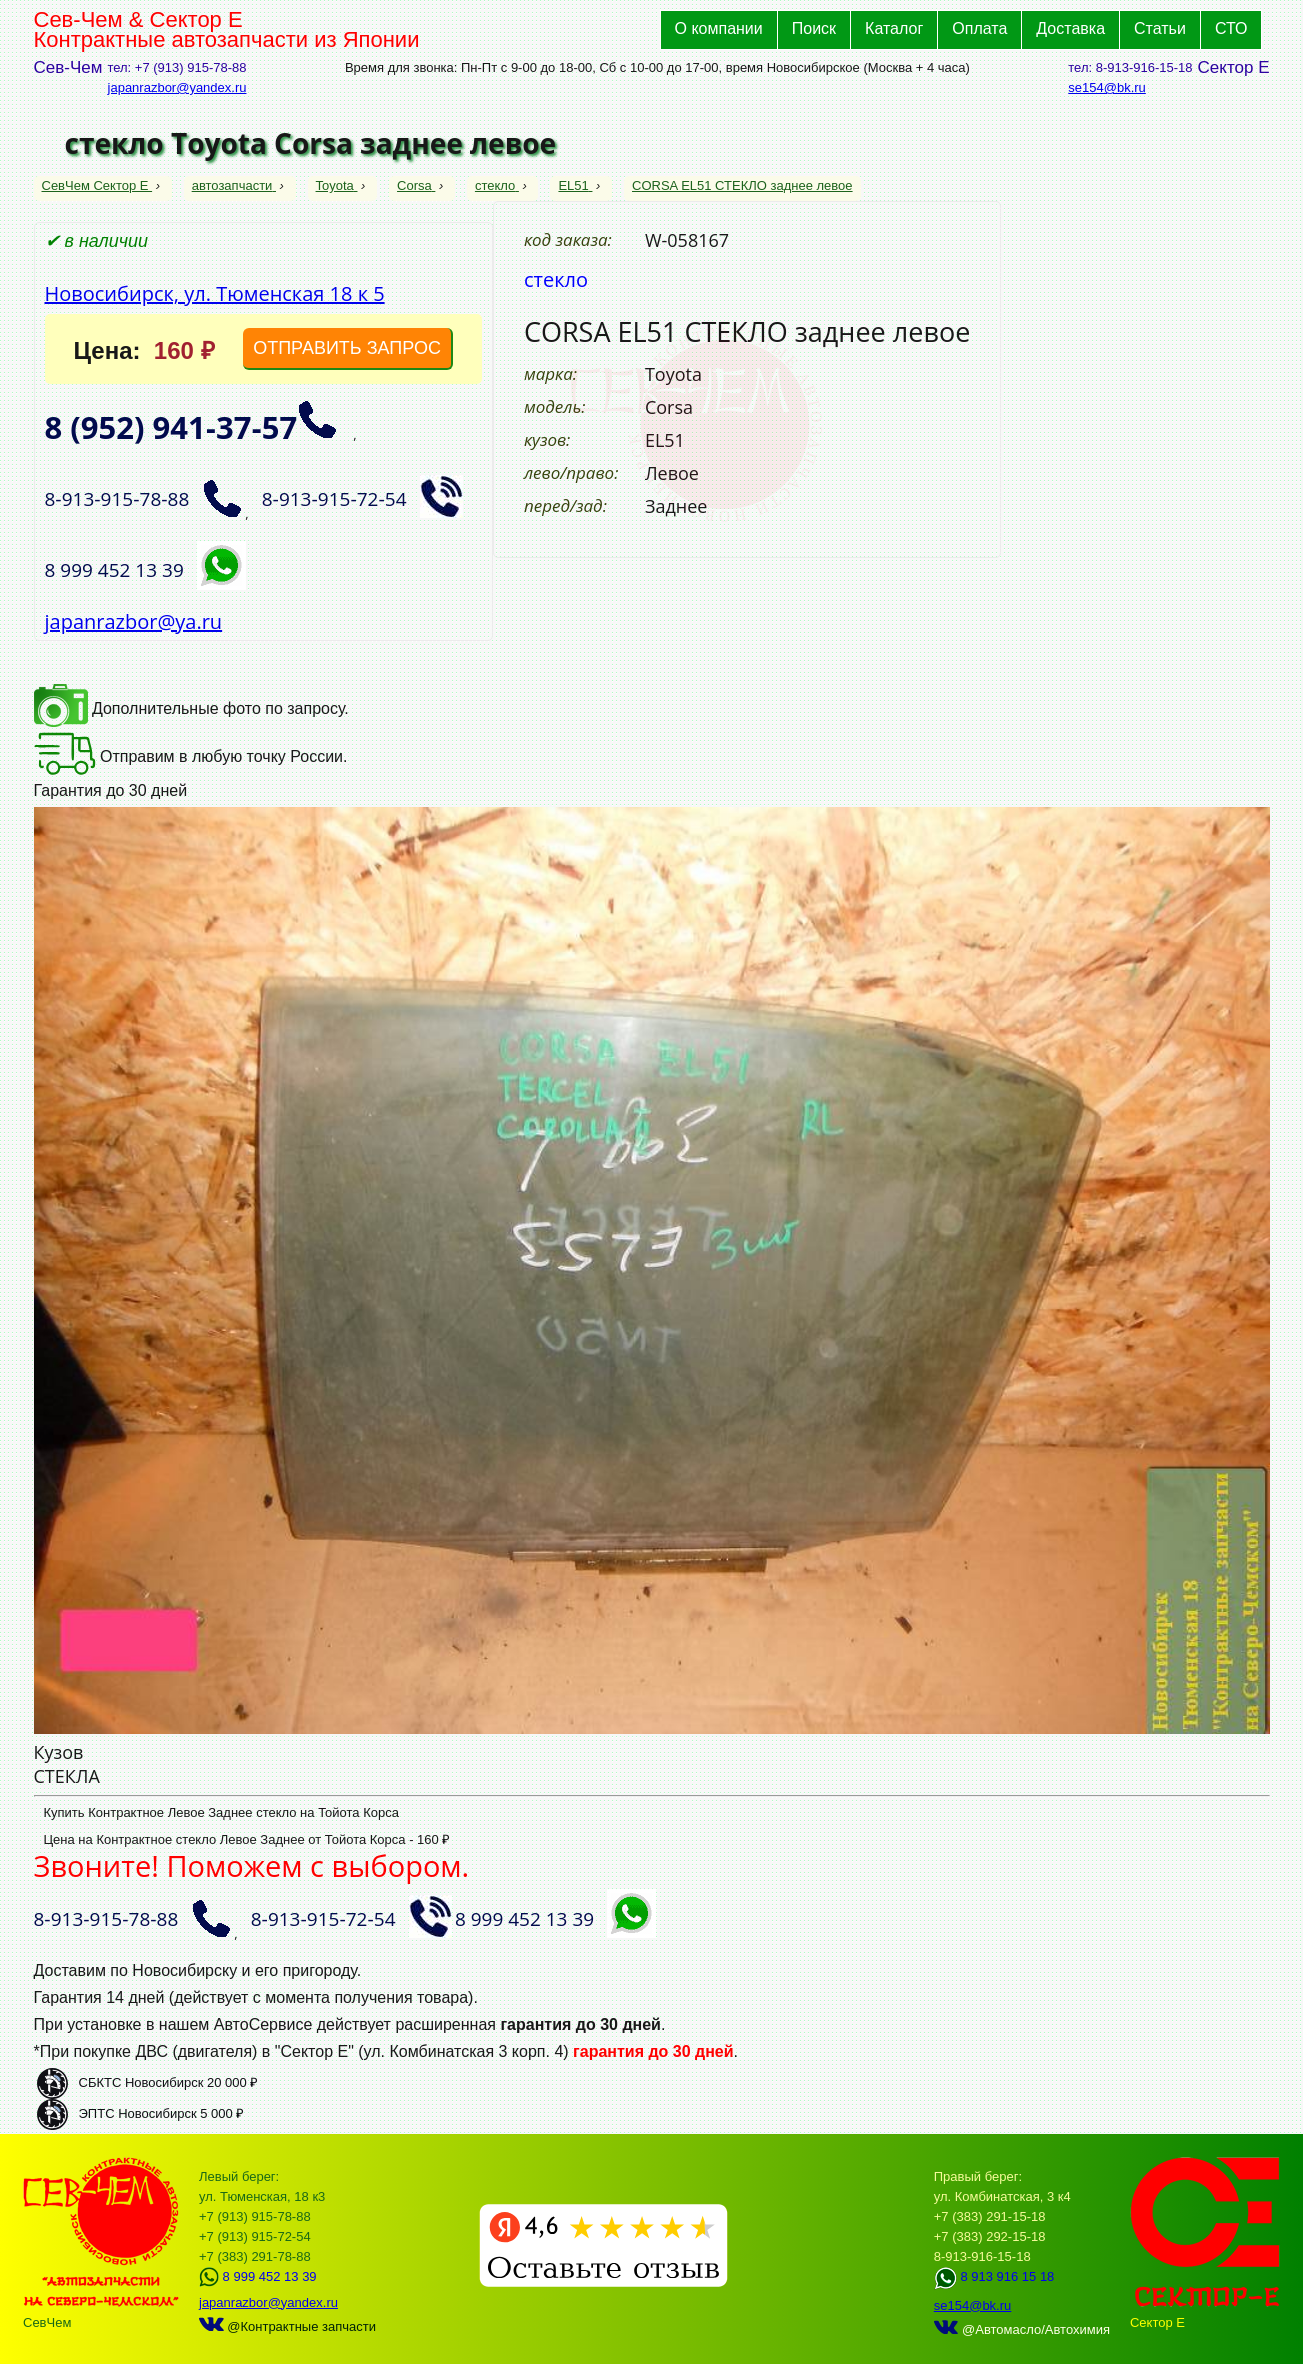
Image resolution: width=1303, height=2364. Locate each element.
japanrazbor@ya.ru (134, 621)
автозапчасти (234, 185)
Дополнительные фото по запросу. (191, 708)
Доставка (1070, 28)
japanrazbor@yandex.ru (177, 87)
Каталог (894, 28)
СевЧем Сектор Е (97, 185)
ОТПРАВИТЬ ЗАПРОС (347, 348)
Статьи (1160, 28)
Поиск (814, 28)
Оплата (979, 28)
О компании (719, 28)
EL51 (575, 185)
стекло (497, 185)
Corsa (416, 185)
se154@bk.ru (1107, 87)
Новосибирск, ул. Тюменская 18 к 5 (215, 293)
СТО (1231, 28)
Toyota (337, 185)
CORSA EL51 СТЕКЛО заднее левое (742, 185)
